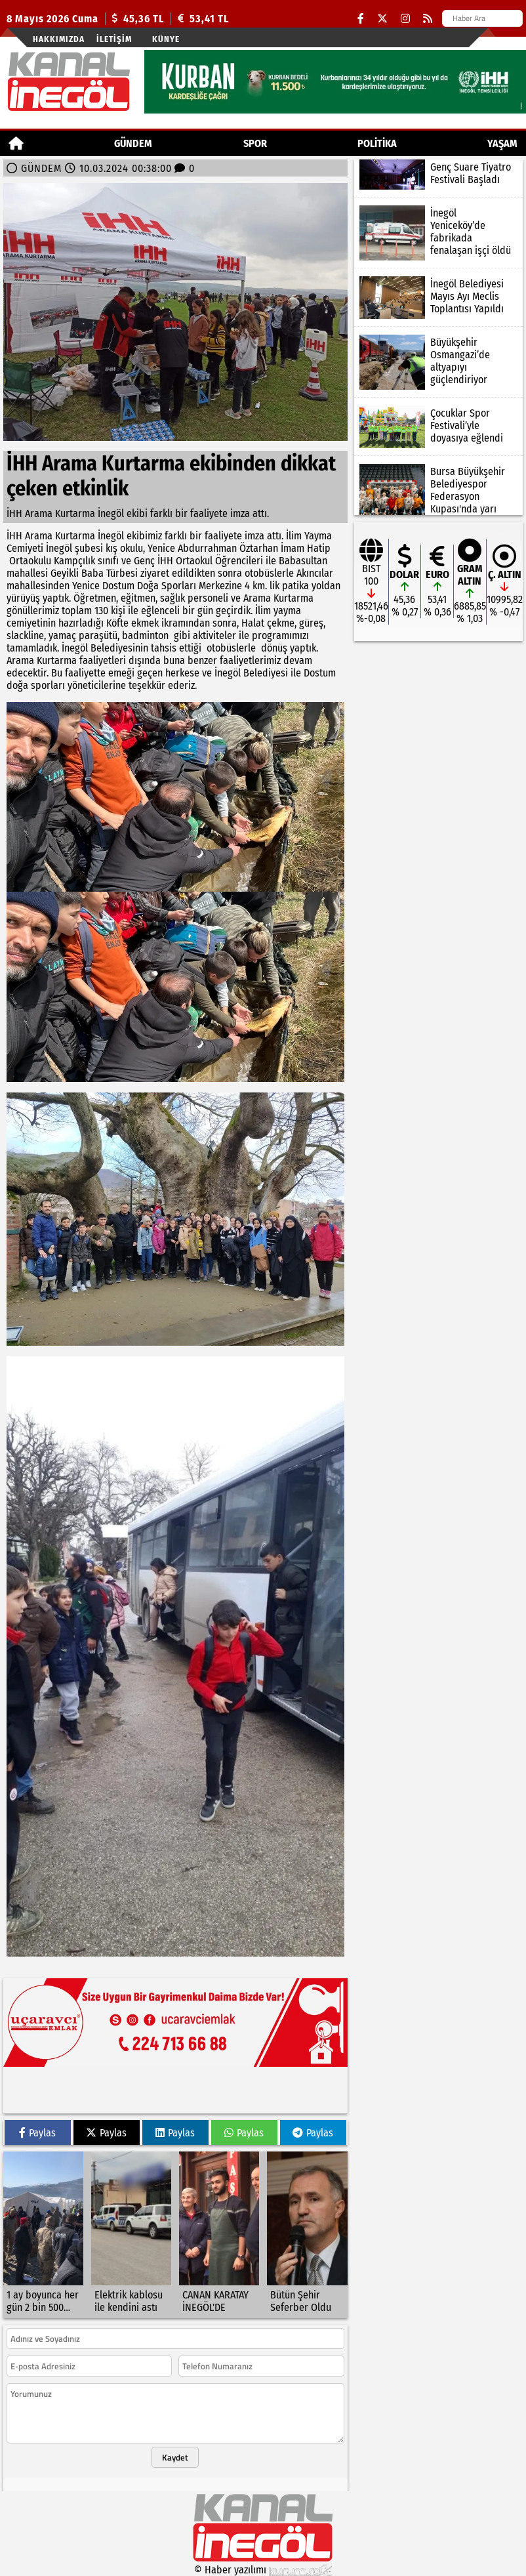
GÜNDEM (133, 143)
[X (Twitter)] (382, 18)
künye (166, 39)
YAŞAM (502, 143)
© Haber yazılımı (263, 2570)
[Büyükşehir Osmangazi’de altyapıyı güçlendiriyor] (438, 362)
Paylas (37, 2133)
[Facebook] (360, 18)
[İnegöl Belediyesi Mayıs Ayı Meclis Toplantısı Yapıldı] (438, 297)
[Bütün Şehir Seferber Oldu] (307, 2234)
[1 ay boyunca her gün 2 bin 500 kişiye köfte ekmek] (43, 2234)
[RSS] (427, 18)
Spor (255, 143)
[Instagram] (405, 18)
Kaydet (175, 2457)
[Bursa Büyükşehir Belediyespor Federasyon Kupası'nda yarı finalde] (438, 497)
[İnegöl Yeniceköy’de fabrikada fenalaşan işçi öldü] (438, 232)
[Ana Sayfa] (16, 143)
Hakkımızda (59, 39)
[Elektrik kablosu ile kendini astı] (131, 2234)
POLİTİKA (377, 143)
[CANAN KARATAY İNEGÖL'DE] (219, 2234)
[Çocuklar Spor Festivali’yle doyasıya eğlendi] (438, 426)
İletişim (114, 39)
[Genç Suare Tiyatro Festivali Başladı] (438, 174)
